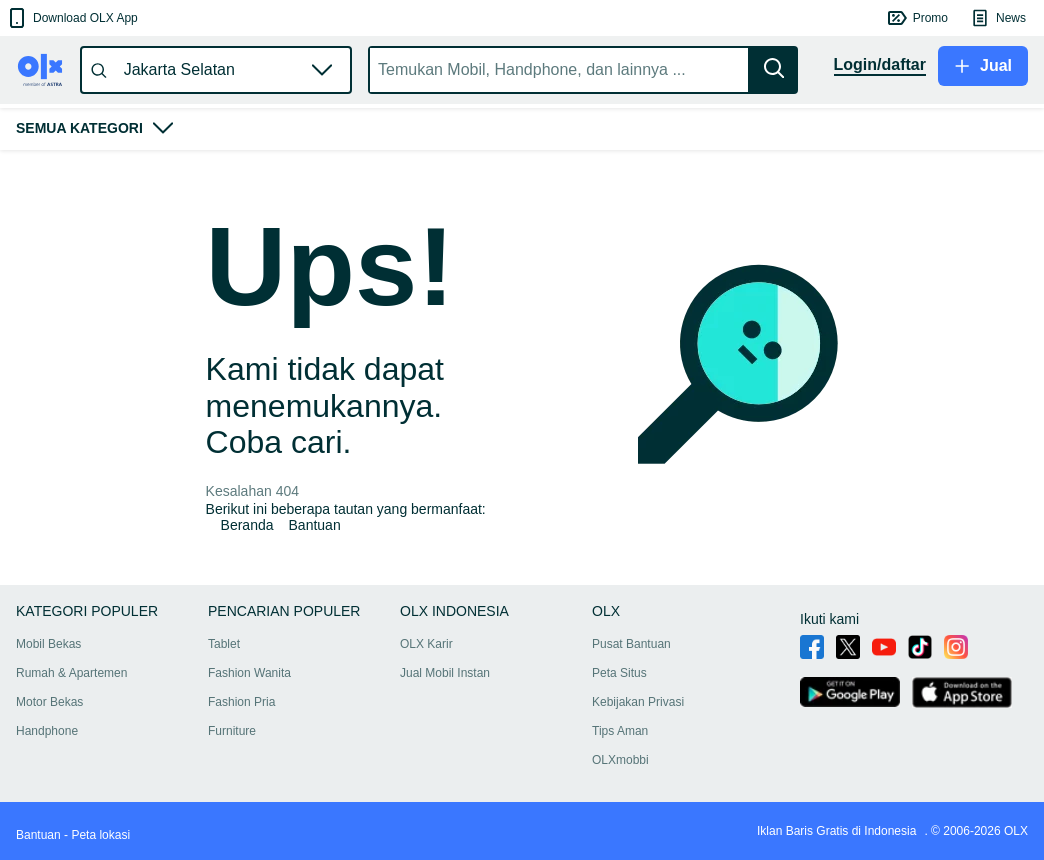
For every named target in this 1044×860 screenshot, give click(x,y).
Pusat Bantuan (631, 644)
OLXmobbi (620, 760)
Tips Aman (620, 731)
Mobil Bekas (48, 644)
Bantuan (315, 525)
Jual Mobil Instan (445, 673)
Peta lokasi (100, 835)
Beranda (247, 525)
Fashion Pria (241, 702)
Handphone (47, 731)
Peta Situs (619, 673)
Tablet (224, 644)
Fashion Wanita (249, 673)
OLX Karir (426, 644)
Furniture (232, 731)
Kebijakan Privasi (638, 702)
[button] (71, 18)
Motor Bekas (49, 702)
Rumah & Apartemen (71, 673)
